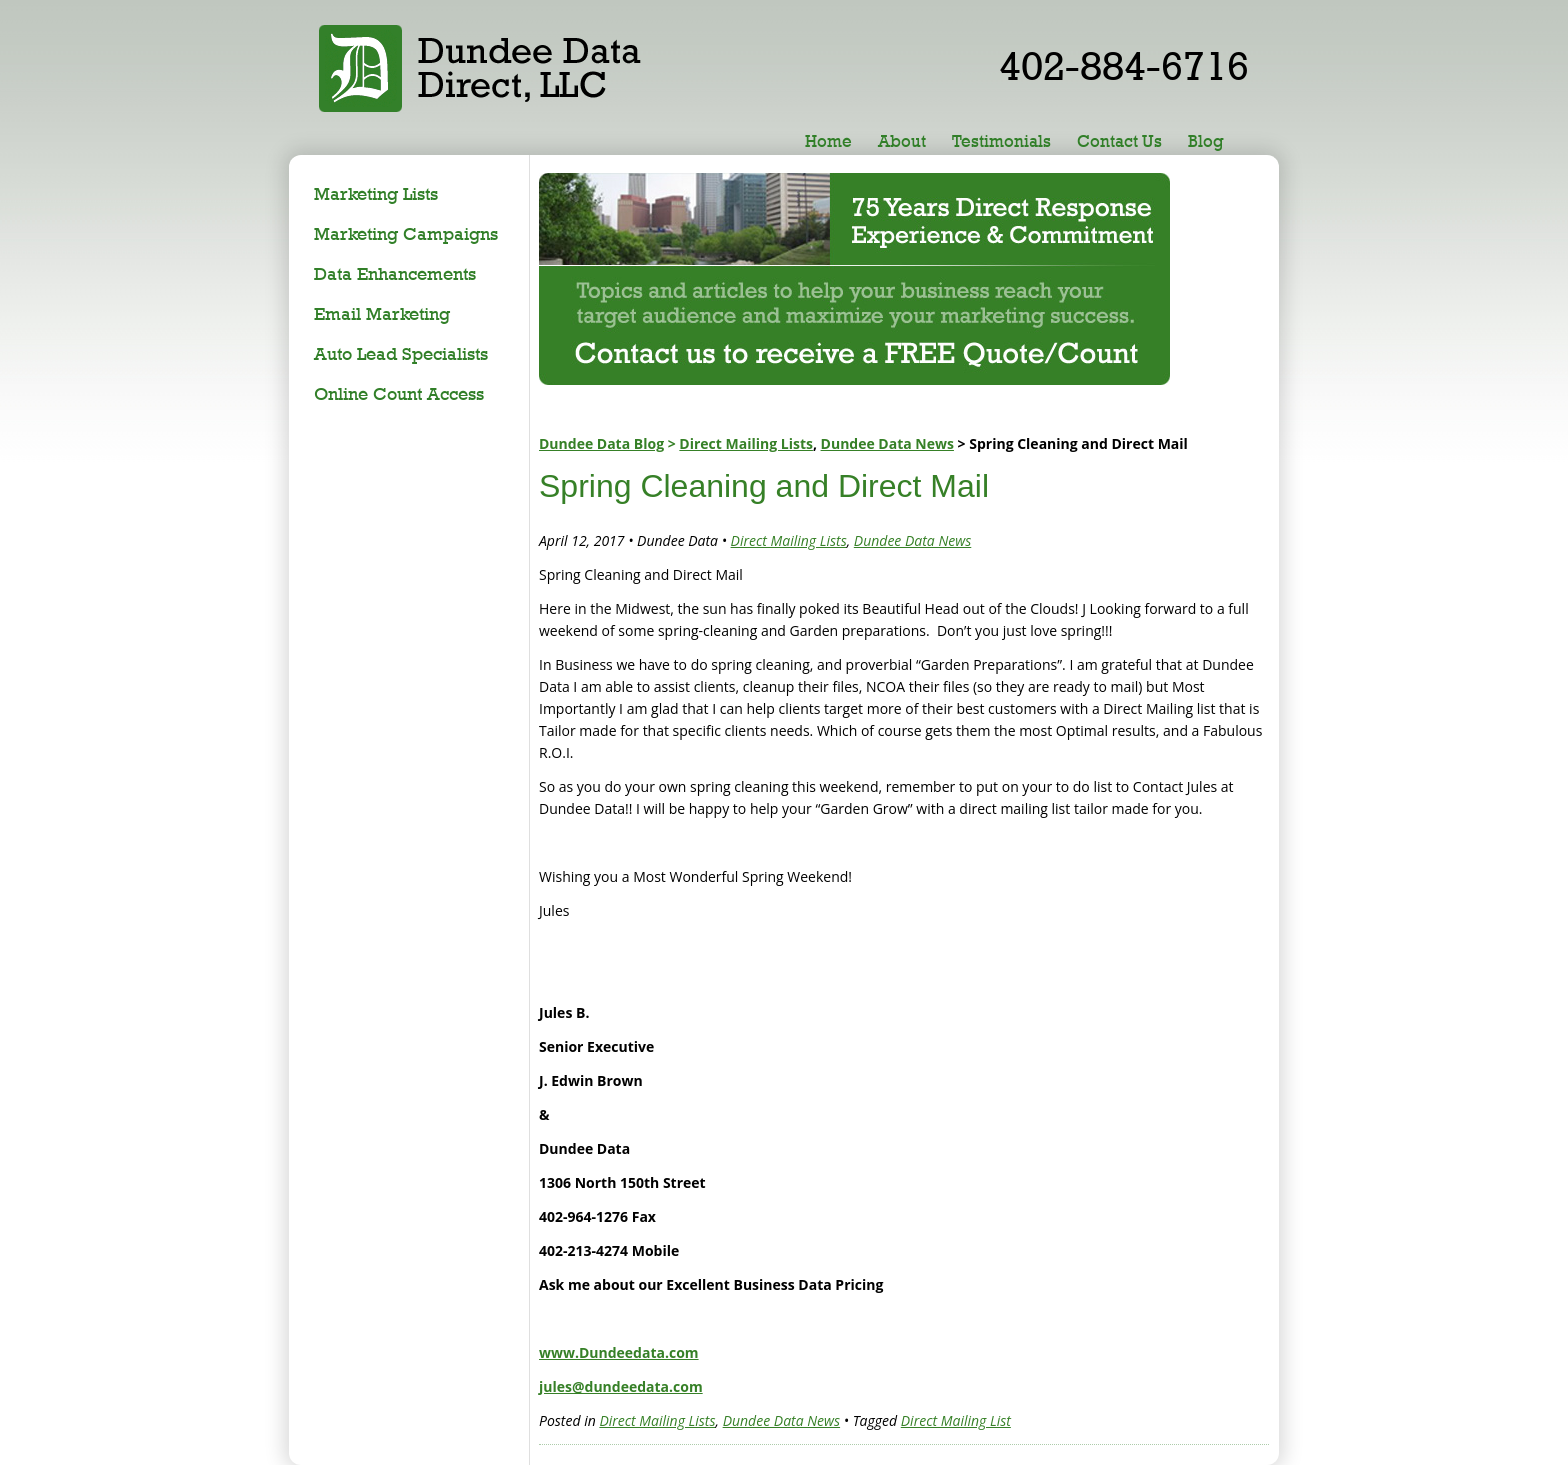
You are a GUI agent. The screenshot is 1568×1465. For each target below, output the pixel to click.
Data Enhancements (395, 273)
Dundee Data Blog (601, 443)
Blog (1206, 141)
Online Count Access (399, 393)
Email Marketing (382, 313)
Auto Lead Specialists (401, 353)
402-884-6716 (1124, 65)
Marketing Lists (376, 193)
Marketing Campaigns (406, 233)
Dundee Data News (887, 443)
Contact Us (1119, 141)
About (902, 141)
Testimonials (1001, 141)
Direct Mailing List (956, 1420)
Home (828, 141)
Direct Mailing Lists (746, 443)
